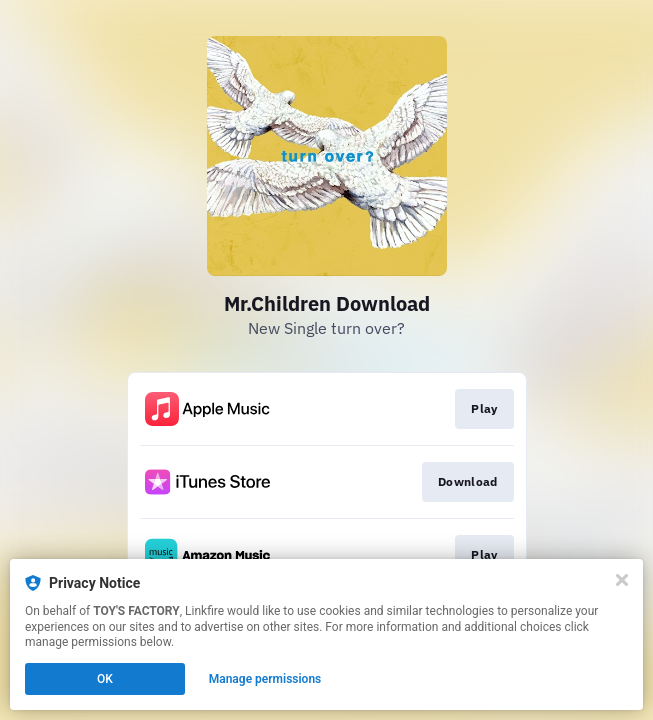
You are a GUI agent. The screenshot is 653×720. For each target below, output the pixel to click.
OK (105, 679)
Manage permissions (265, 679)
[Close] (622, 580)
